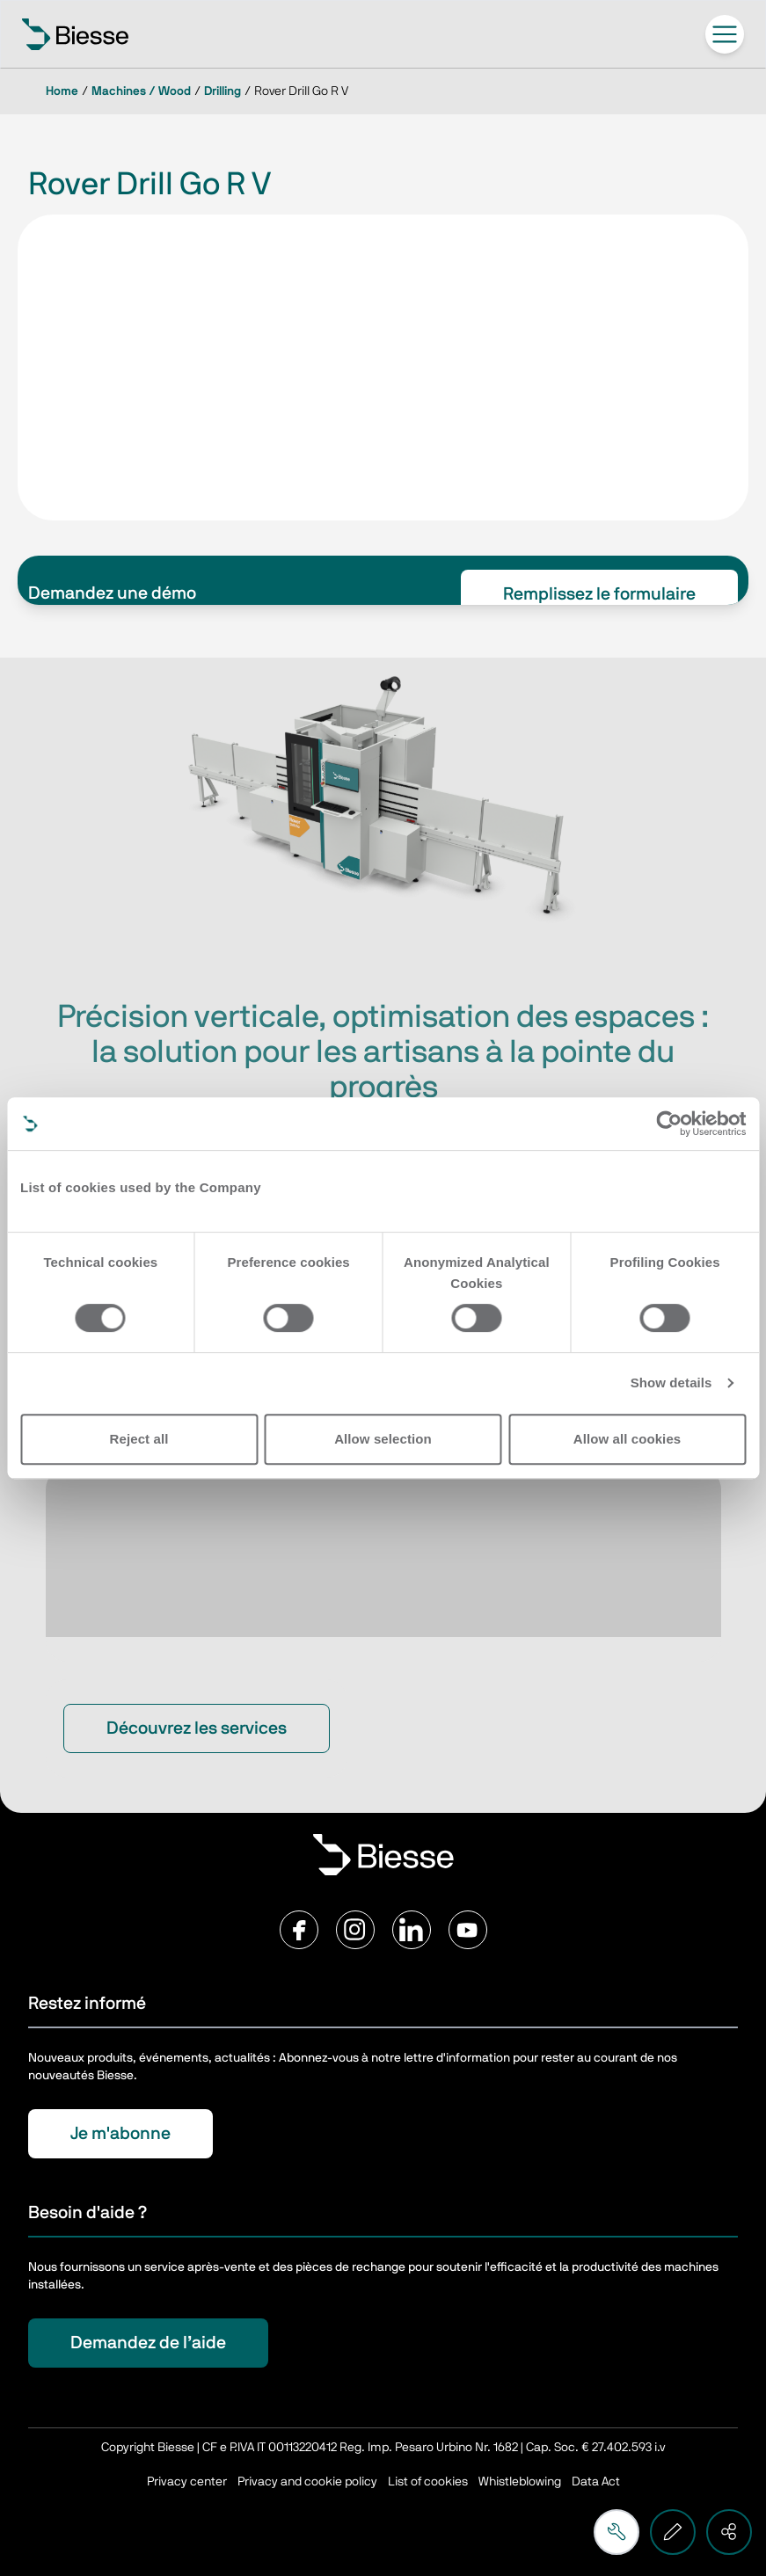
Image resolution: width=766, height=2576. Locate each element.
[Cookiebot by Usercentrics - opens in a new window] (669, 1123)
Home (62, 91)
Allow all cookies (627, 1438)
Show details (671, 1382)
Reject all (139, 1438)
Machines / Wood (141, 91)
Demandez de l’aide (148, 2343)
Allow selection (383, 1438)
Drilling (222, 91)
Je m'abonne (120, 2134)
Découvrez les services (196, 1728)
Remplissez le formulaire (599, 594)
